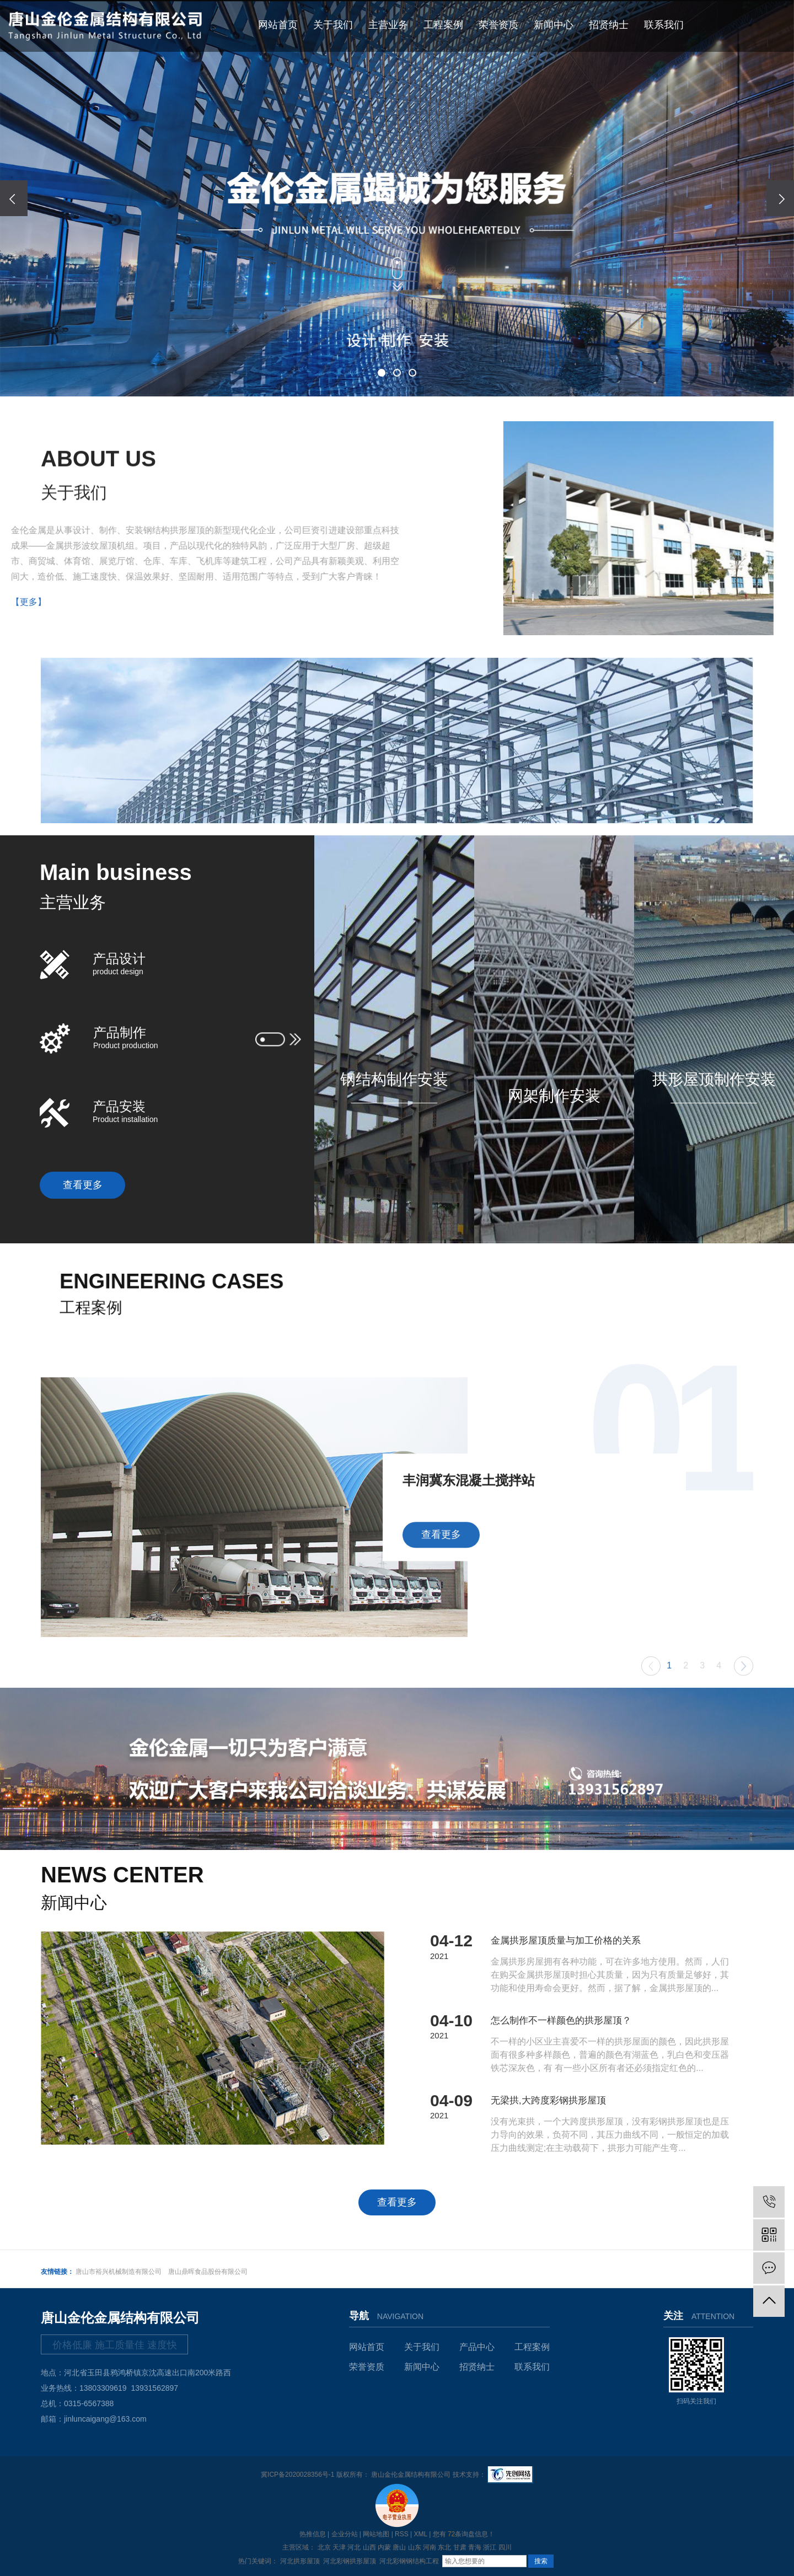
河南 (429, 2547)
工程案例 (443, 24)
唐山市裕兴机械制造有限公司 (119, 2272)
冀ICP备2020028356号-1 (297, 2474)
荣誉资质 (498, 24)
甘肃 (459, 2547)
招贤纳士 (609, 24)
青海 (474, 2547)
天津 (339, 2547)
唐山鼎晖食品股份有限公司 (208, 2272)
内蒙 (384, 2547)
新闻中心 (553, 24)
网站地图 (376, 2534)
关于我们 (333, 24)
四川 (505, 2547)
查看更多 (83, 1184)
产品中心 (477, 2347)
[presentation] (14, 198)
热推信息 (312, 2534)
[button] (381, 373)
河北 (354, 2547)
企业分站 (344, 2534)
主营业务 (388, 24)
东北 (444, 2547)
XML (420, 2534)
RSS (402, 2534)
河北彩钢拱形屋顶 (349, 2561)
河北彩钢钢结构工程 (409, 2561)
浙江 (489, 2547)
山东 (414, 2547)
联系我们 (664, 24)
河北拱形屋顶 (300, 2561)
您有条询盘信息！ (464, 2534)
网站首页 (278, 24)
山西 (369, 2547)
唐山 (399, 2547)
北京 (324, 2547)
